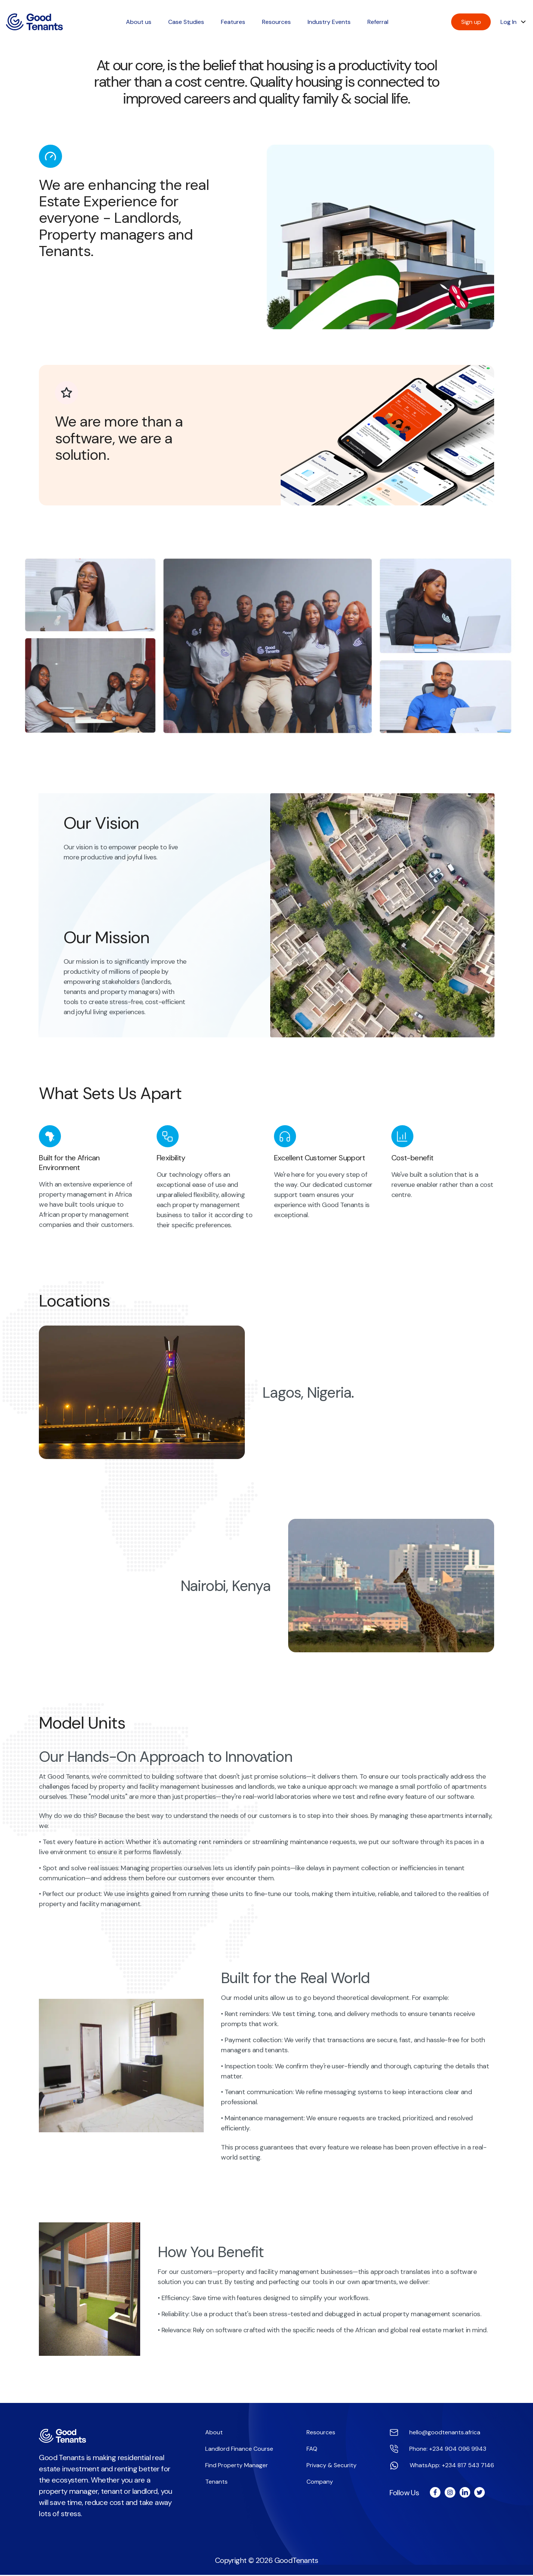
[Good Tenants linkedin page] (464, 2493)
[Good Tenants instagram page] (449, 2493)
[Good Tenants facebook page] (434, 2493)
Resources (320, 2433)
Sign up (471, 22)
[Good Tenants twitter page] (478, 2493)
